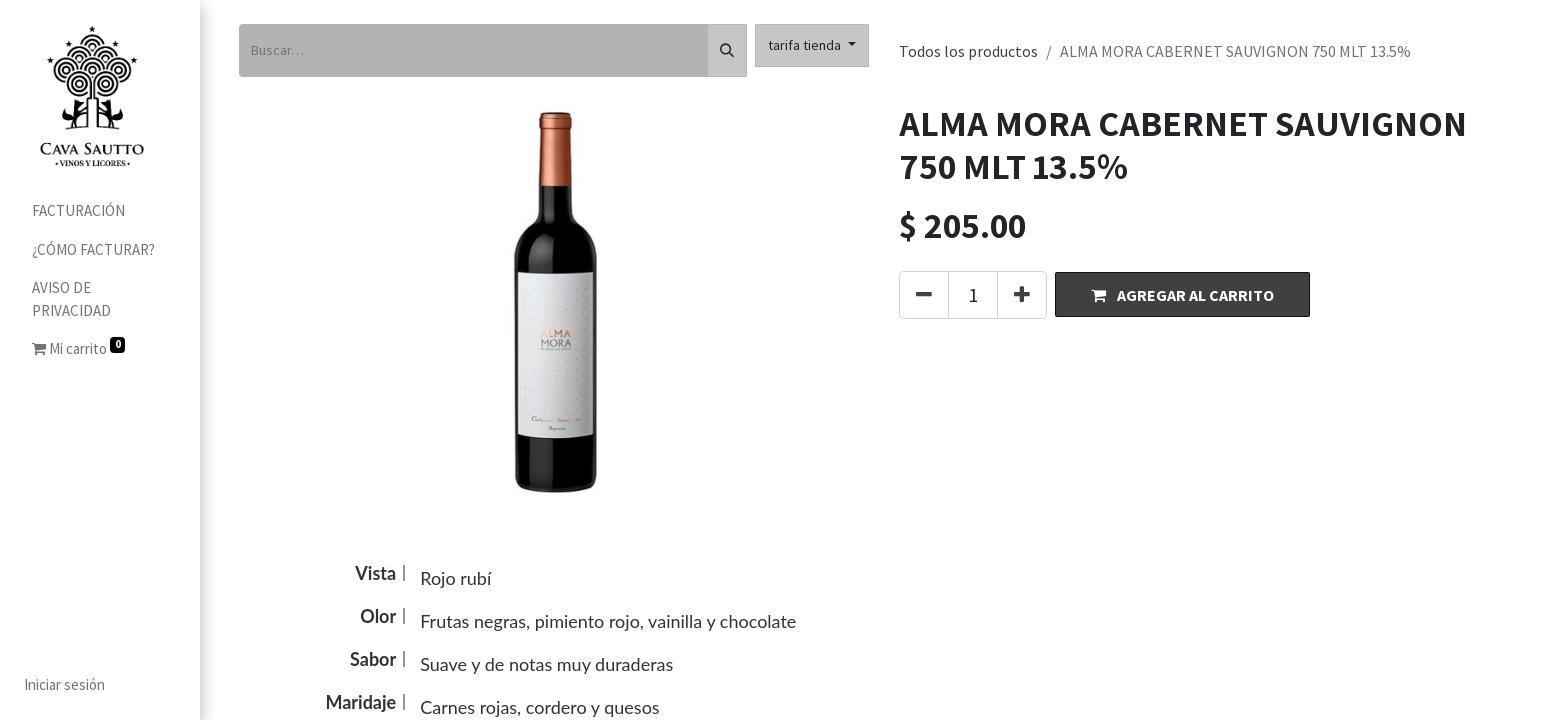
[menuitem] (100, 211)
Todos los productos (968, 51)
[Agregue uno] (1022, 295)
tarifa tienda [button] (806, 45)
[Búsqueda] (727, 50)
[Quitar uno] (924, 295)
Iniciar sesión (64, 684)
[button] (1182, 294)
